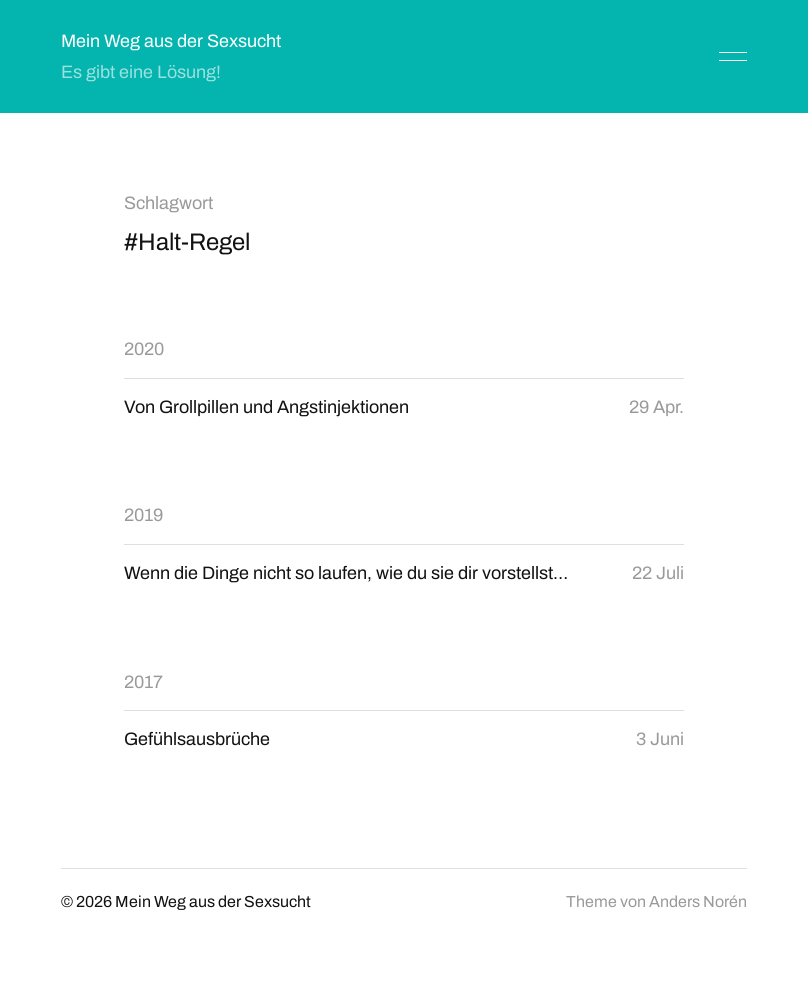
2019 (143, 515)
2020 (144, 349)
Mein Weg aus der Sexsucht (171, 41)
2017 (143, 682)
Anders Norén (698, 901)
